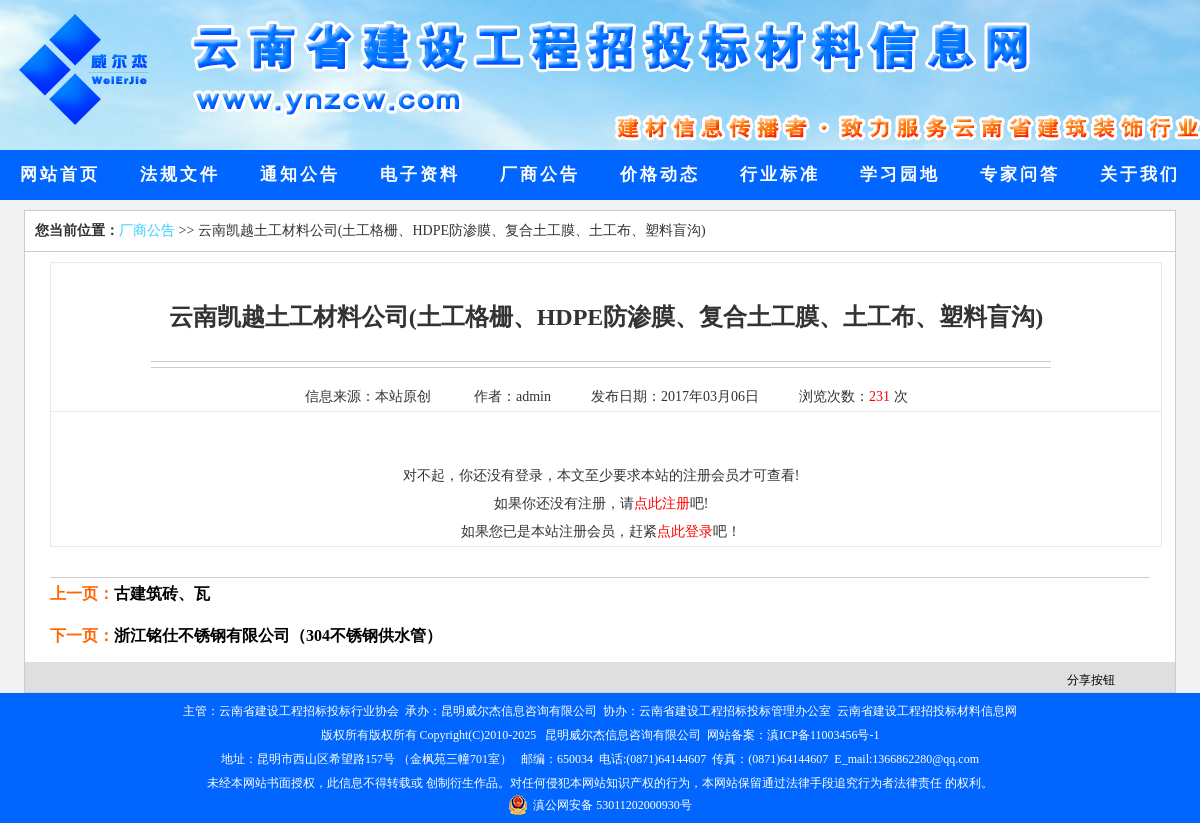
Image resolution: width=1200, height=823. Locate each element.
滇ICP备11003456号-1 (823, 735)
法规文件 (180, 174)
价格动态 (660, 174)
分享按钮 (1091, 680)
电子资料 (420, 174)
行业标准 (780, 174)
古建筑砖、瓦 (162, 593)
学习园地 (900, 174)
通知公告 (300, 174)
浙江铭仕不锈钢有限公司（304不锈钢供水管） (278, 635)
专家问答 (1020, 174)
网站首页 (60, 174)
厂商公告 (540, 174)
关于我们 (1140, 174)
